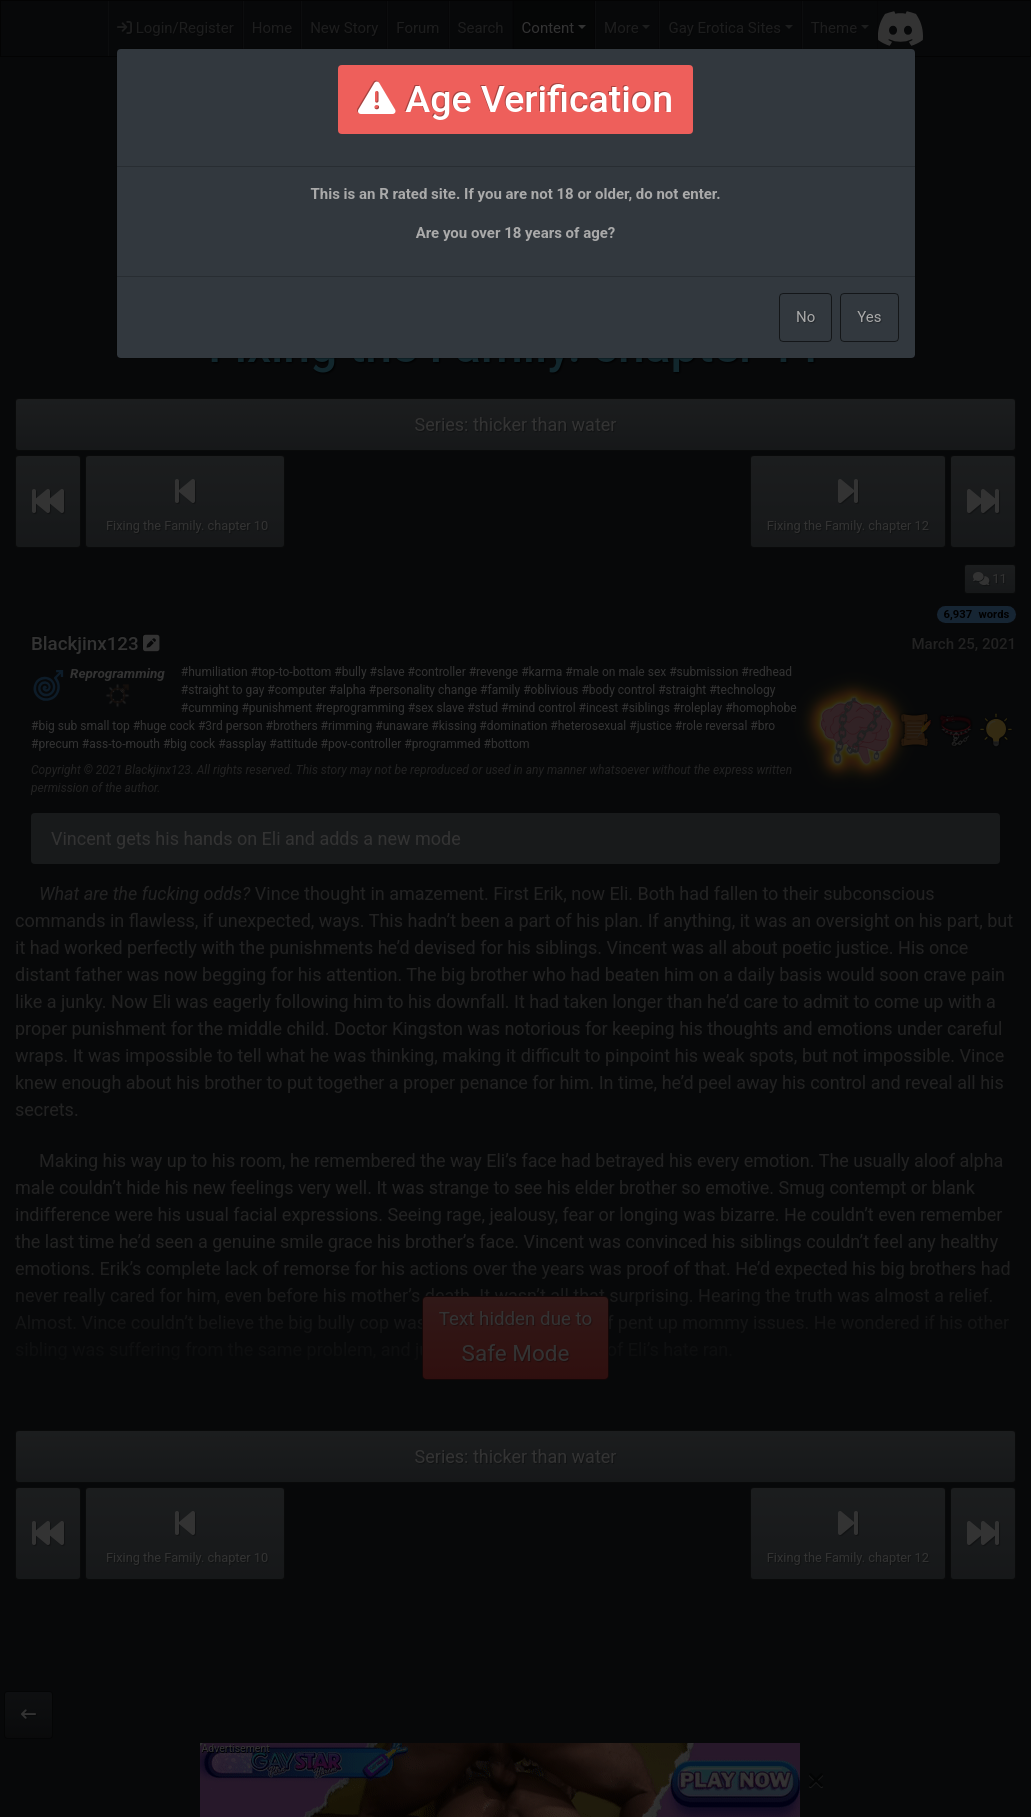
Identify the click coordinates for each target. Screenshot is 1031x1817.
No (805, 317)
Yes (869, 317)
